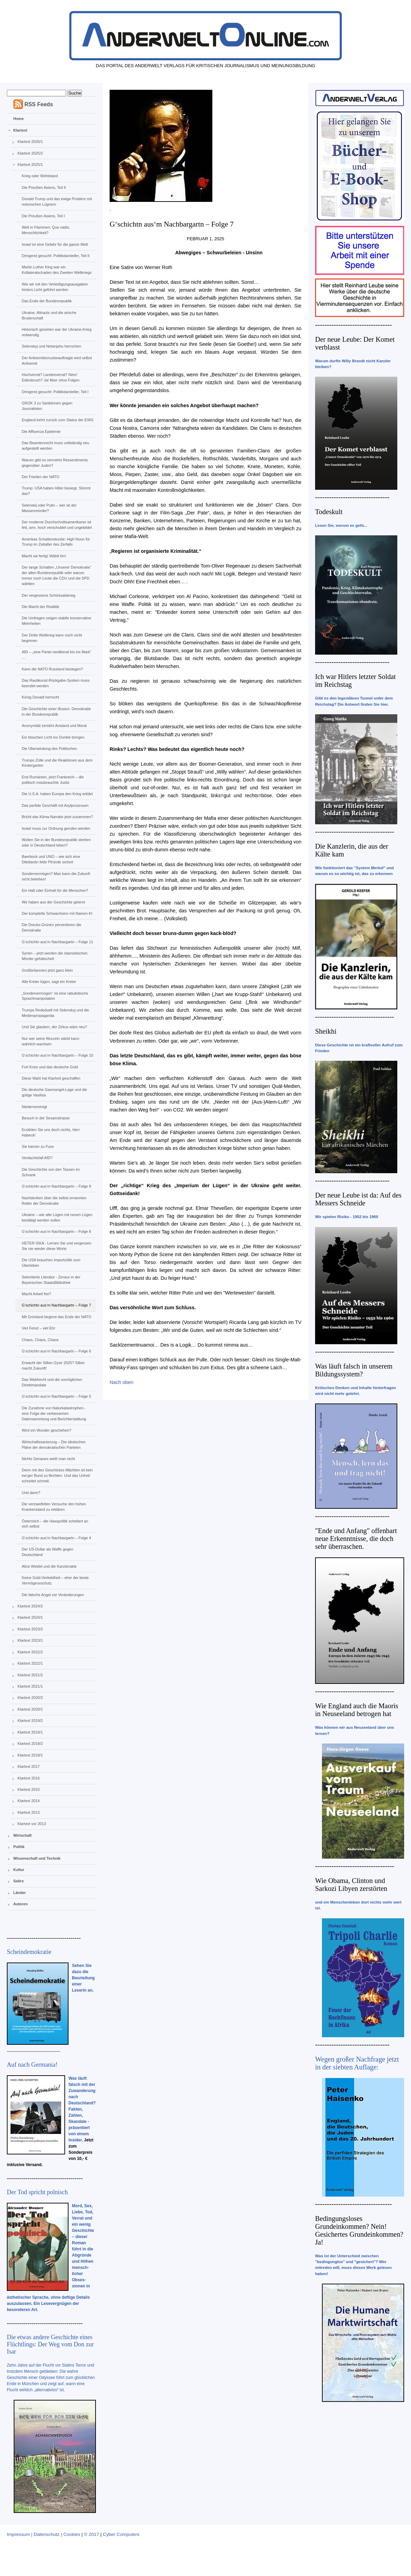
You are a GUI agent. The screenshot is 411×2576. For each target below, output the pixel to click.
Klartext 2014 (28, 1801)
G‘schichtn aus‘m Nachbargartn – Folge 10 (57, 1055)
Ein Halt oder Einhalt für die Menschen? (55, 890)
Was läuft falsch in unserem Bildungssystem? (354, 1370)
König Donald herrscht (40, 697)
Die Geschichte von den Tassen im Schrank (50, 1172)
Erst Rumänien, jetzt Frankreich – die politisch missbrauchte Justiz (53, 780)
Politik (19, 1847)
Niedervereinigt (34, 1107)
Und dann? (31, 1493)
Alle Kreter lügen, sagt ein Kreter (49, 982)
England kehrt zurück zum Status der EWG (58, 420)
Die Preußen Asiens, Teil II (44, 187)
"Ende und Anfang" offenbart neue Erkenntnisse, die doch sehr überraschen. (356, 1538)
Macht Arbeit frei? (36, 1294)
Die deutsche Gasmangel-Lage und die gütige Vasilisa (54, 1092)
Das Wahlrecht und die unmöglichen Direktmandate (52, 1382)
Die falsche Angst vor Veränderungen (53, 1595)
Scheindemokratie (29, 1951)
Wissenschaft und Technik (37, 1858)
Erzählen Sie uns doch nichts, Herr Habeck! (50, 1132)
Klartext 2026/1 (30, 141)
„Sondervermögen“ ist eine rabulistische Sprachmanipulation (55, 996)
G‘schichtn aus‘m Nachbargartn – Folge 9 (56, 1186)
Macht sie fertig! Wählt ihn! (44, 556)
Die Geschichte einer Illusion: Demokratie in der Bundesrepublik (56, 711)
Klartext (20, 130)
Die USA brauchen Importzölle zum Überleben (51, 1262)
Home (18, 119)
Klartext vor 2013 (31, 1824)
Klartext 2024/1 (30, 1617)
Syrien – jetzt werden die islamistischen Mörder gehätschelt (54, 956)
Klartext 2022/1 (30, 1663)
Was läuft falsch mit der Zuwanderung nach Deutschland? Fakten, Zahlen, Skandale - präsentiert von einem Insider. (82, 2109)
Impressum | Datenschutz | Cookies (43, 2534)
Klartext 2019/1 (30, 1732)
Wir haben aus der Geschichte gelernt (53, 902)
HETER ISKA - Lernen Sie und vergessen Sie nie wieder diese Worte (56, 1246)
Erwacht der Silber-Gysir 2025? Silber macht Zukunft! (53, 1365)
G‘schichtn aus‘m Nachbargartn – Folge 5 (56, 1396)
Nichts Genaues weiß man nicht (48, 1459)
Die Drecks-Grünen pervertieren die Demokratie (51, 927)
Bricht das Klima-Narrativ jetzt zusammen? (57, 817)
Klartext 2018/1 (30, 1755)
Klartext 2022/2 (30, 1652)
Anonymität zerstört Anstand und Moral (54, 726)
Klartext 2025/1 (30, 164)
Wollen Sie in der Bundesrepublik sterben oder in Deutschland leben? (56, 842)
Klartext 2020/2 (30, 1698)
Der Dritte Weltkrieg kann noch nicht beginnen (52, 638)
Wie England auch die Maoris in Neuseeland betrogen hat (356, 1709)
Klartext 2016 (28, 1778)
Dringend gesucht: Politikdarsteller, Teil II (55, 256)
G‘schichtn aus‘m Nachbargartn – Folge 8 (56, 1231)
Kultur (18, 1870)
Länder (19, 1893)
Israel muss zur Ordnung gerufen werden (56, 828)
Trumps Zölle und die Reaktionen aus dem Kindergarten (57, 763)
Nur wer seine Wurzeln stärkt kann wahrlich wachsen (50, 1041)
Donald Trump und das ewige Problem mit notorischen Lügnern (57, 201)
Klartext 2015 (28, 1789)
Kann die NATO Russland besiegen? (52, 669)
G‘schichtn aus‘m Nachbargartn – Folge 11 (57, 942)
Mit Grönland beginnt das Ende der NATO (56, 1317)
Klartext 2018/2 (30, 1743)
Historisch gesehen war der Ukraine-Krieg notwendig (56, 332)
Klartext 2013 (28, 1812)
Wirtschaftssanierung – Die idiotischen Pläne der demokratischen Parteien (53, 1444)
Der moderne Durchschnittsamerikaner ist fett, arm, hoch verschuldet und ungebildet (57, 525)
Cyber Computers (121, 2534)
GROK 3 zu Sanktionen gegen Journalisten (47, 406)
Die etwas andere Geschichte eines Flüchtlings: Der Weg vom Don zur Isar (50, 2344)
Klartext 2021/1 (30, 1686)
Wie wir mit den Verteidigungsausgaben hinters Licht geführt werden (55, 287)
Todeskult (328, 511)
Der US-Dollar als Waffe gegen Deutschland (47, 1552)
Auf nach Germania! (32, 2064)
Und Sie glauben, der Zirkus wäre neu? (54, 1027)
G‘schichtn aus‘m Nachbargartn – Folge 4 (56, 1538)
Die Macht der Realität (40, 607)
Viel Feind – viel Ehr (38, 1328)
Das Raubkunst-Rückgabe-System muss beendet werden (55, 683)
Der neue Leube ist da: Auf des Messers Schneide (358, 1199)
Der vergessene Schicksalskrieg (48, 595)
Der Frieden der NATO (40, 477)
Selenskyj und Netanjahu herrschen (51, 346)
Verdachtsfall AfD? (37, 1158)
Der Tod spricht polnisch (37, 2192)
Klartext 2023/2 (30, 1629)
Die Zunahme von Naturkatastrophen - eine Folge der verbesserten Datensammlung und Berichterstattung (54, 1413)
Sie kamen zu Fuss (38, 1146)
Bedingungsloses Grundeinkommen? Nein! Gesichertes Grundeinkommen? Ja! (359, 2230)
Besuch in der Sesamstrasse (46, 1118)
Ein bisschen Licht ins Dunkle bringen (53, 737)
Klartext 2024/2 (30, 1606)
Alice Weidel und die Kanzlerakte (49, 1566)
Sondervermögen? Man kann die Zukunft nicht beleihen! (56, 876)
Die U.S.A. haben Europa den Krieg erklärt (57, 794)
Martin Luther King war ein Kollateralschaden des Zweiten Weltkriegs (56, 270)
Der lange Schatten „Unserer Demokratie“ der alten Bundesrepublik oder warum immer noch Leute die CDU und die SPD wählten (56, 575)
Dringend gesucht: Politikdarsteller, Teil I (55, 392)
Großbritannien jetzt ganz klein (47, 970)
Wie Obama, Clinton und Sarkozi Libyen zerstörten (351, 1884)
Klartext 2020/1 (30, 1709)
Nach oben (122, 1382)
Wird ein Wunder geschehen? (46, 1430)
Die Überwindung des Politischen (49, 748)
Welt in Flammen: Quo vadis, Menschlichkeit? (46, 230)
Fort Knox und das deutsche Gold (50, 1067)
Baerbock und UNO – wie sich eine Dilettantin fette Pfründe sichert (51, 859)
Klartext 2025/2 (30, 153)
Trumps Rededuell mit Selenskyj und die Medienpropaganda (55, 1013)
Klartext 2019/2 (30, 1720)
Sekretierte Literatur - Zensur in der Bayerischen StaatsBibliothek (51, 1280)
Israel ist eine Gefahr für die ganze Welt (55, 244)
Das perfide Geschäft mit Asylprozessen (55, 805)
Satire (18, 1881)
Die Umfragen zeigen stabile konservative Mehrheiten (56, 620)
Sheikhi (325, 1031)
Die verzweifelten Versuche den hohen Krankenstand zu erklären (54, 1506)
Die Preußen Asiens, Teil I (43, 216)
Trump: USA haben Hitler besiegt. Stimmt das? (56, 491)
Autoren (20, 1904)
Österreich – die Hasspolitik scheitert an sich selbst (55, 1524)
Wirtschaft (22, 1835)
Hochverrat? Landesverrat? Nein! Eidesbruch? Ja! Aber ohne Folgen (50, 377)
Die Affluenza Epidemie (41, 431)
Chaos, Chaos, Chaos (40, 1340)
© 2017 (91, 2534)
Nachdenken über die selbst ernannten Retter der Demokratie (54, 1200)
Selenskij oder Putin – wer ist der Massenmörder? (49, 508)
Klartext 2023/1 (30, 1640)
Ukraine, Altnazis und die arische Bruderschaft (49, 315)
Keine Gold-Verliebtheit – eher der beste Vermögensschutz (55, 1580)
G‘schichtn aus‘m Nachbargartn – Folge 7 (56, 1305)
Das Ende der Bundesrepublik (47, 301)
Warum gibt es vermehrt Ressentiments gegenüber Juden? (55, 462)
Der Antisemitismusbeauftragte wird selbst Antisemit (57, 360)
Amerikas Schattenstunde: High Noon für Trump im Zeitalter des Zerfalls (56, 542)
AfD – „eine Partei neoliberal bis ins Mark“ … (56, 654)
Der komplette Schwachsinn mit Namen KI (57, 913)
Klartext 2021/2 (30, 1675)
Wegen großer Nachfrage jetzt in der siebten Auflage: (357, 2063)
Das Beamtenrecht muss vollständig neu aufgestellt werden (55, 445)
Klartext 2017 (28, 1766)
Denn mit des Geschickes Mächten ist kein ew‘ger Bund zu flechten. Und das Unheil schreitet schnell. (57, 1475)
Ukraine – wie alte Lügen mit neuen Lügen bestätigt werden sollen (57, 1217)
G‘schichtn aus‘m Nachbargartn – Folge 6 (56, 1351)
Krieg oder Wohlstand (40, 176)
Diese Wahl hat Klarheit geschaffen (51, 1078)
